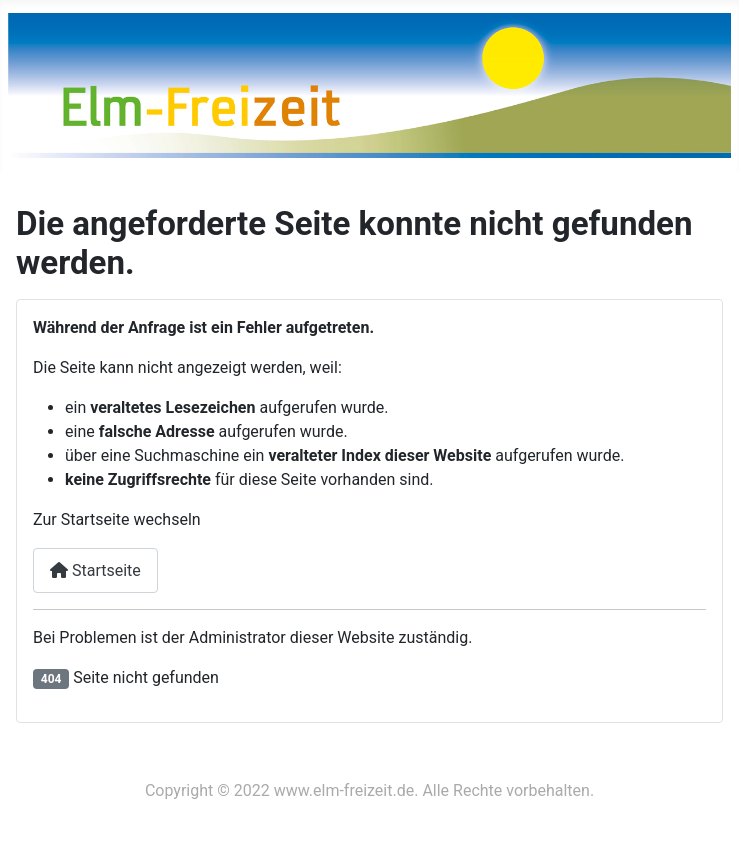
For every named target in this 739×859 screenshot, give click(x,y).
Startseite (95, 570)
